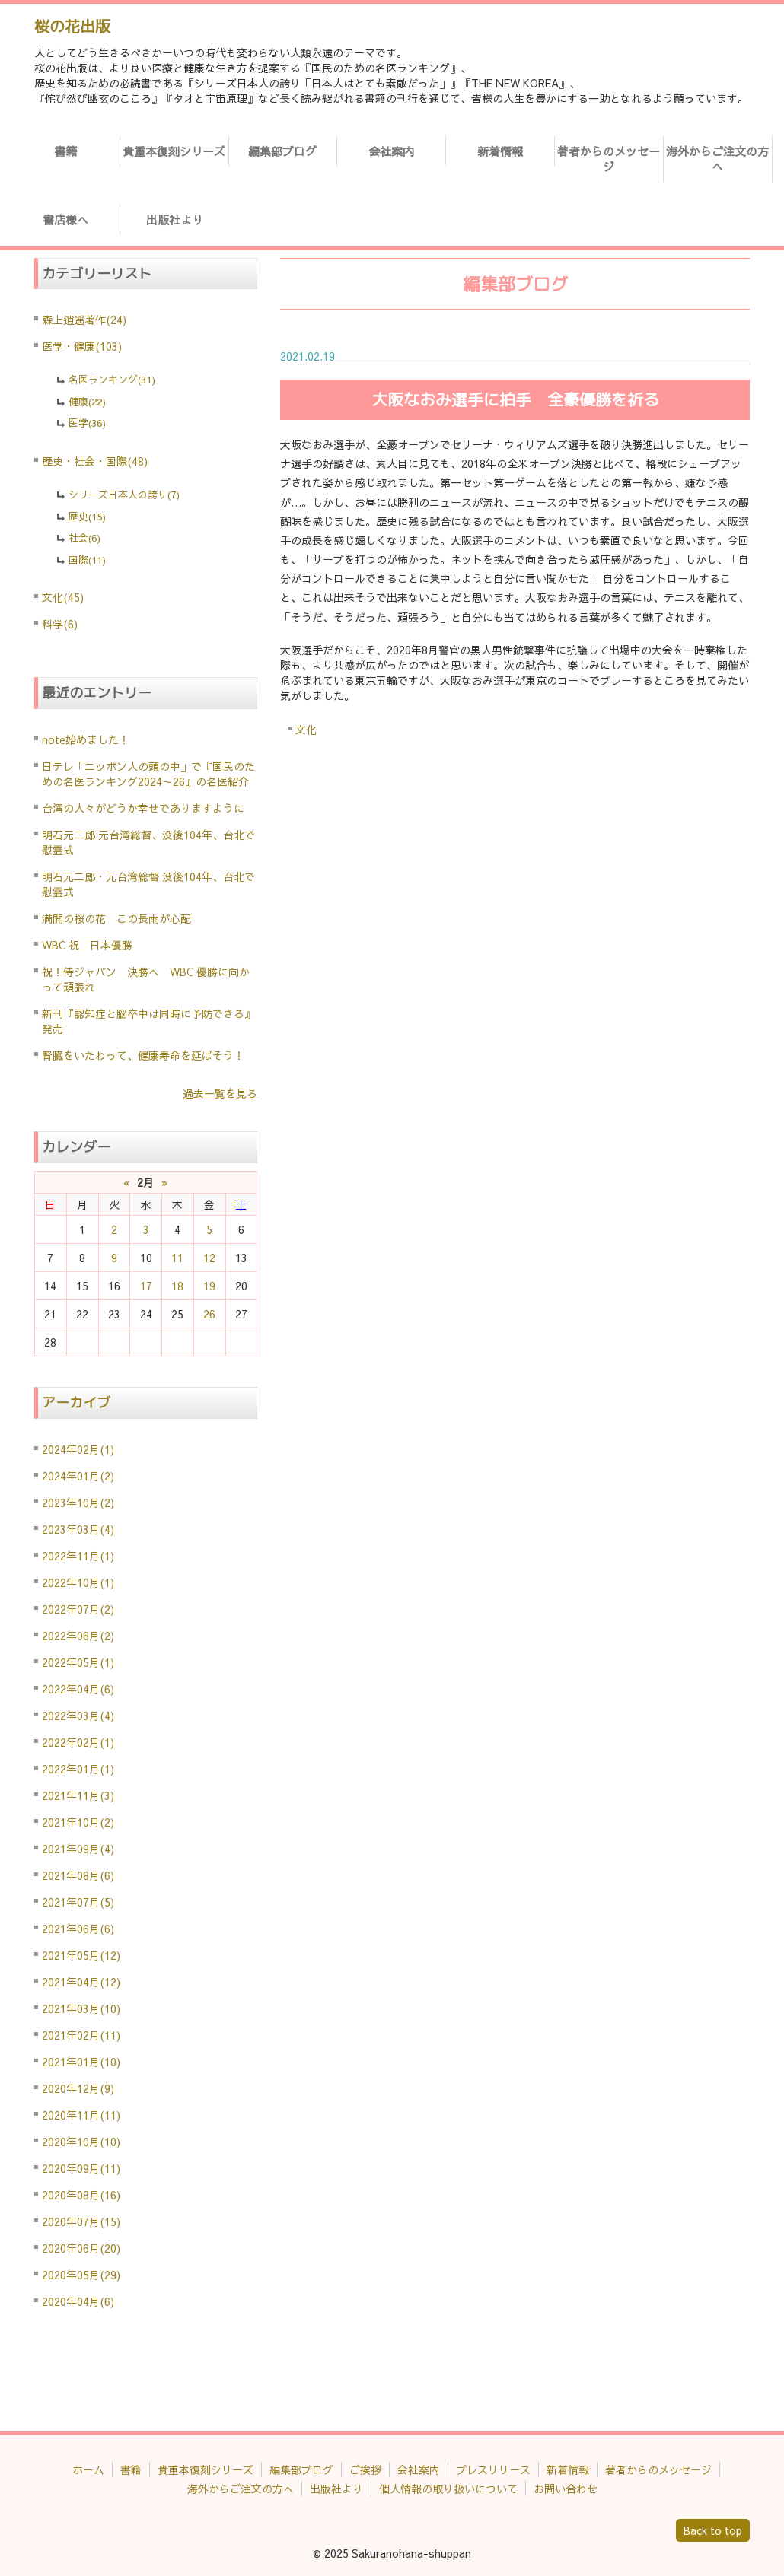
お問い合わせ (566, 2488)
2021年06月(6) (78, 1928)
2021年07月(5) (78, 1902)
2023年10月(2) (78, 1502)
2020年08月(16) (81, 2194)
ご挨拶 (365, 2469)
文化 (306, 729)
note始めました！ (85, 739)
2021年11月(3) (78, 1795)
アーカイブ (76, 1402)
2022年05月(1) (78, 1662)
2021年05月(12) (81, 1955)
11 (177, 1257)
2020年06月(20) (81, 2248)
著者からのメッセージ (608, 158)
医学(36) (87, 423)
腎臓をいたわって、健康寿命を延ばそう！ (143, 1055)
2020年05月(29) (81, 2274)
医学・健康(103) (82, 346)
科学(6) (60, 623)
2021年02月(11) (81, 2035)
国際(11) (87, 560)
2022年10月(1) (78, 1582)
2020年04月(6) (78, 2301)
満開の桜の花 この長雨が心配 (116, 918)
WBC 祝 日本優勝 (87, 944)
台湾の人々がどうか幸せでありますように (143, 808)
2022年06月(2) (78, 1635)
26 (209, 1313)
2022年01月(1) (78, 1768)
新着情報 (500, 151)
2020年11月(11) (81, 2115)
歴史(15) (87, 516)
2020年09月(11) (81, 2168)
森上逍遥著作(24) (84, 319)
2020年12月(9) (78, 2088)
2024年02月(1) (78, 1449)
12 (209, 1257)
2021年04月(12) (81, 1981)
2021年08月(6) (78, 1875)
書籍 (65, 151)
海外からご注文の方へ (717, 158)
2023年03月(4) (78, 1529)
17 (146, 1285)
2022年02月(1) (78, 1742)
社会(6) (84, 538)
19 (209, 1285)
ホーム (88, 2469)
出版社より (174, 219)
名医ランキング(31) (112, 379)
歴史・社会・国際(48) (95, 461)
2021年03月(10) (81, 2008)
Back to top (713, 2530)
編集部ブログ (282, 151)
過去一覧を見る (220, 1093)
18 (177, 1285)
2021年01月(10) (81, 2061)
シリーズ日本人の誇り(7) (124, 494)
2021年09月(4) (78, 1848)
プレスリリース (493, 2469)
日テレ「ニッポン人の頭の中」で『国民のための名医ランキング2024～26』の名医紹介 (148, 773)
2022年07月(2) (78, 1609)
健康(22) (87, 402)
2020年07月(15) (81, 2221)
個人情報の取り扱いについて (448, 2488)
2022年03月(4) (78, 1715)
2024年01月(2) (78, 1476)
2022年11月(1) (78, 1555)
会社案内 (391, 151)
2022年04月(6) (78, 1689)
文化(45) (63, 597)
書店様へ (65, 219)
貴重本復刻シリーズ (174, 151)
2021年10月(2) (78, 1822)
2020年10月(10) (81, 2141)
